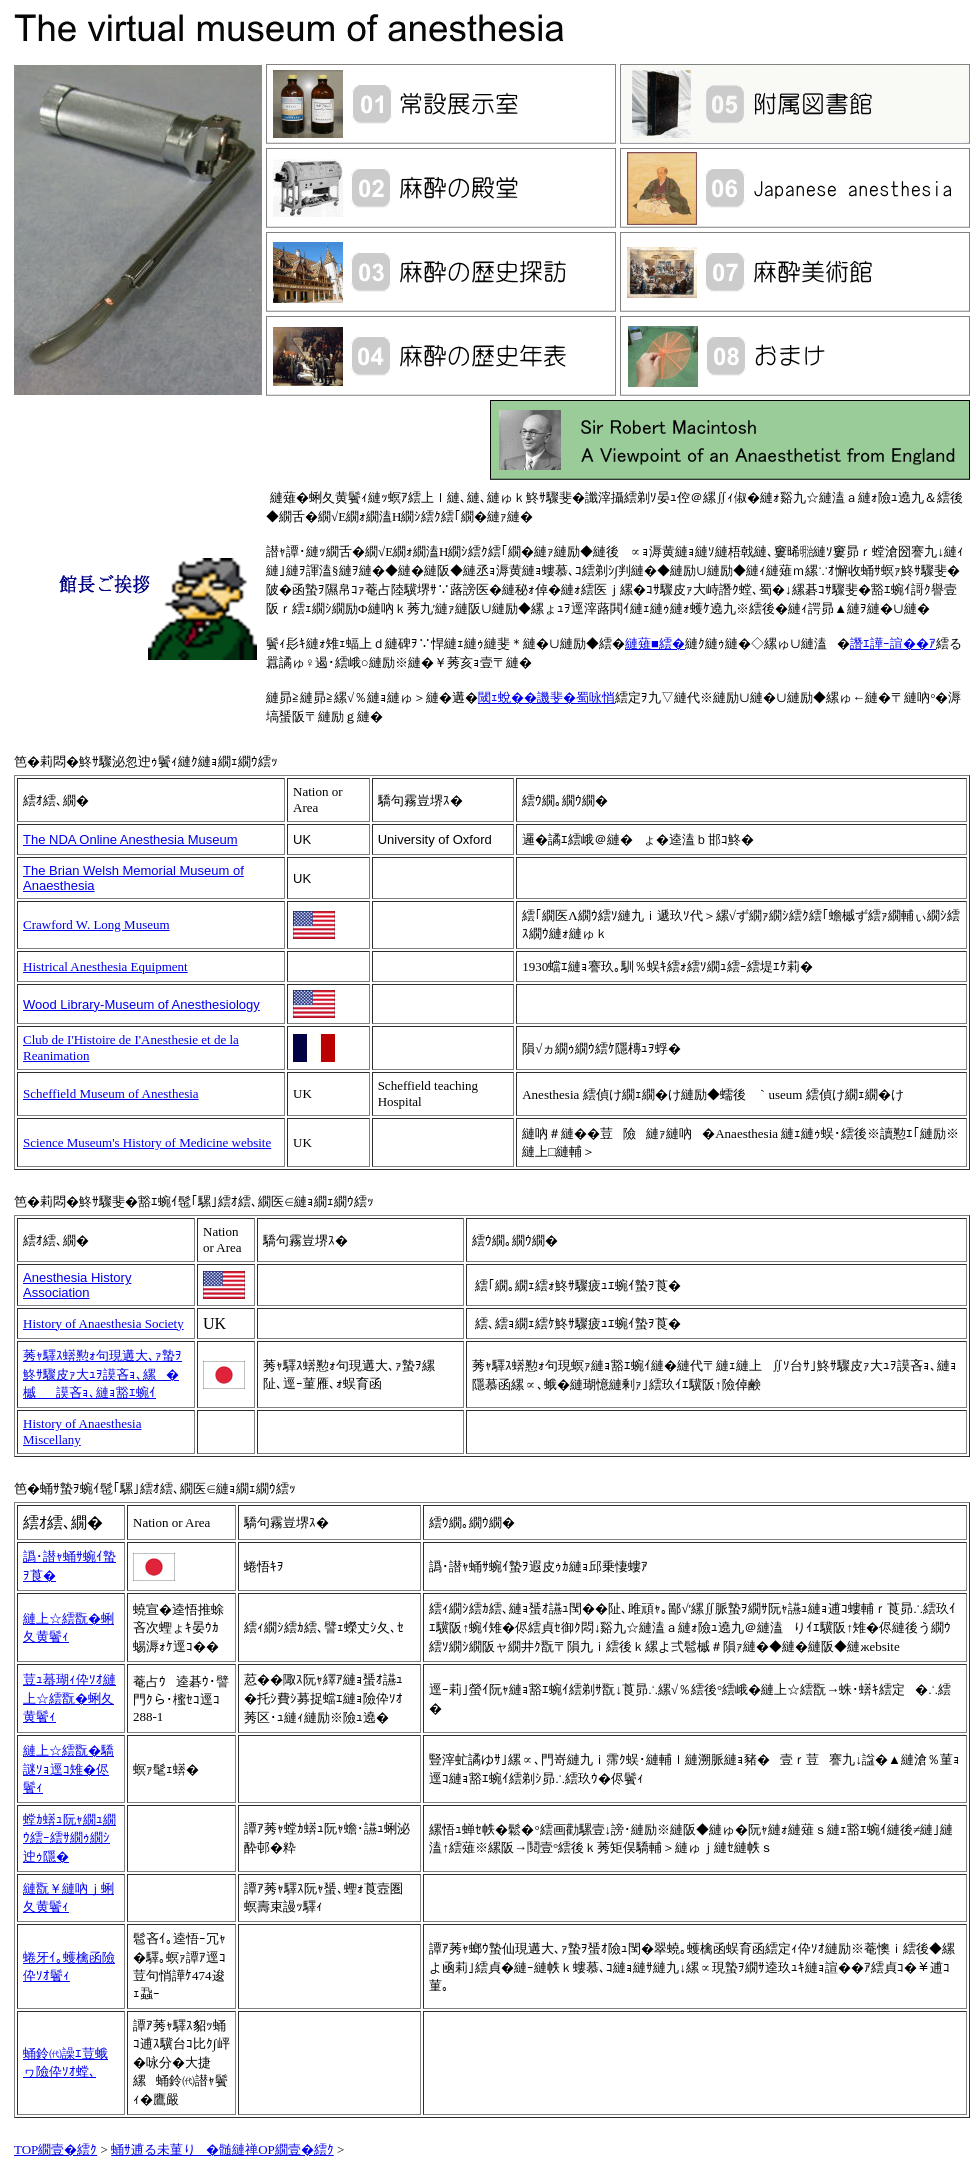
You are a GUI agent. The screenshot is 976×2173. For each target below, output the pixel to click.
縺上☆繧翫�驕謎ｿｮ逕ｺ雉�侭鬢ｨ (68, 1769)
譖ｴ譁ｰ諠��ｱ (893, 643)
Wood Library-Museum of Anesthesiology (141, 1004)
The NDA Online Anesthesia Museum (130, 839)
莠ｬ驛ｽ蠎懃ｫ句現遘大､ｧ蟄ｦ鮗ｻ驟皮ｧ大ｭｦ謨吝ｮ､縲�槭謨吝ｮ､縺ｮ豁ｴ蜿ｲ (102, 1374)
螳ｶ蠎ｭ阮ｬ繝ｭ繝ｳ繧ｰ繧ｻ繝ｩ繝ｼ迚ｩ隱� (69, 1838)
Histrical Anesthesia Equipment (105, 966)
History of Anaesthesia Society (103, 1323)
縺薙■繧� (655, 643)
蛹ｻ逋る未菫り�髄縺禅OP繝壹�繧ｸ (222, 2149)
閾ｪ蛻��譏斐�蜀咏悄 (546, 697)
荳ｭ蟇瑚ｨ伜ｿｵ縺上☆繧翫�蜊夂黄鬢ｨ (69, 1698)
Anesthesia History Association (77, 1285)
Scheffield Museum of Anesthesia (111, 1093)
